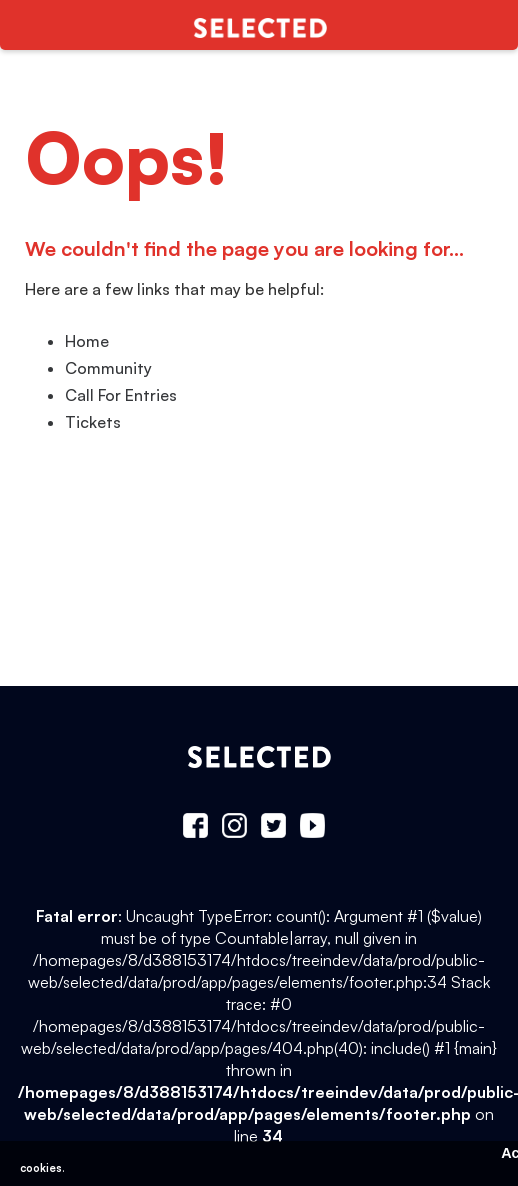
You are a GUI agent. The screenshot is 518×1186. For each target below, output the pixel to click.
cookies (41, 1168)
